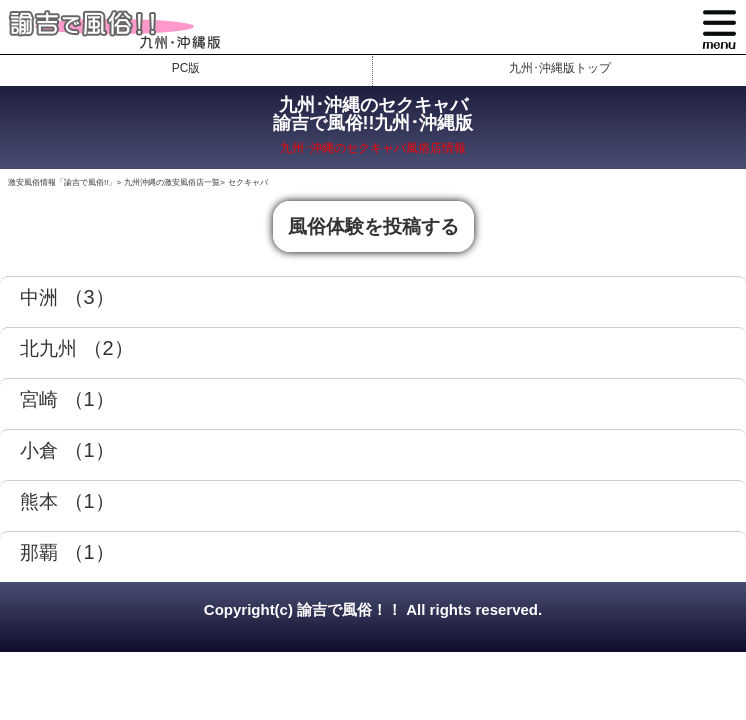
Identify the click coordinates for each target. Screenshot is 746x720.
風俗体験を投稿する (373, 226)
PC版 (186, 68)
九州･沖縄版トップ (560, 68)
